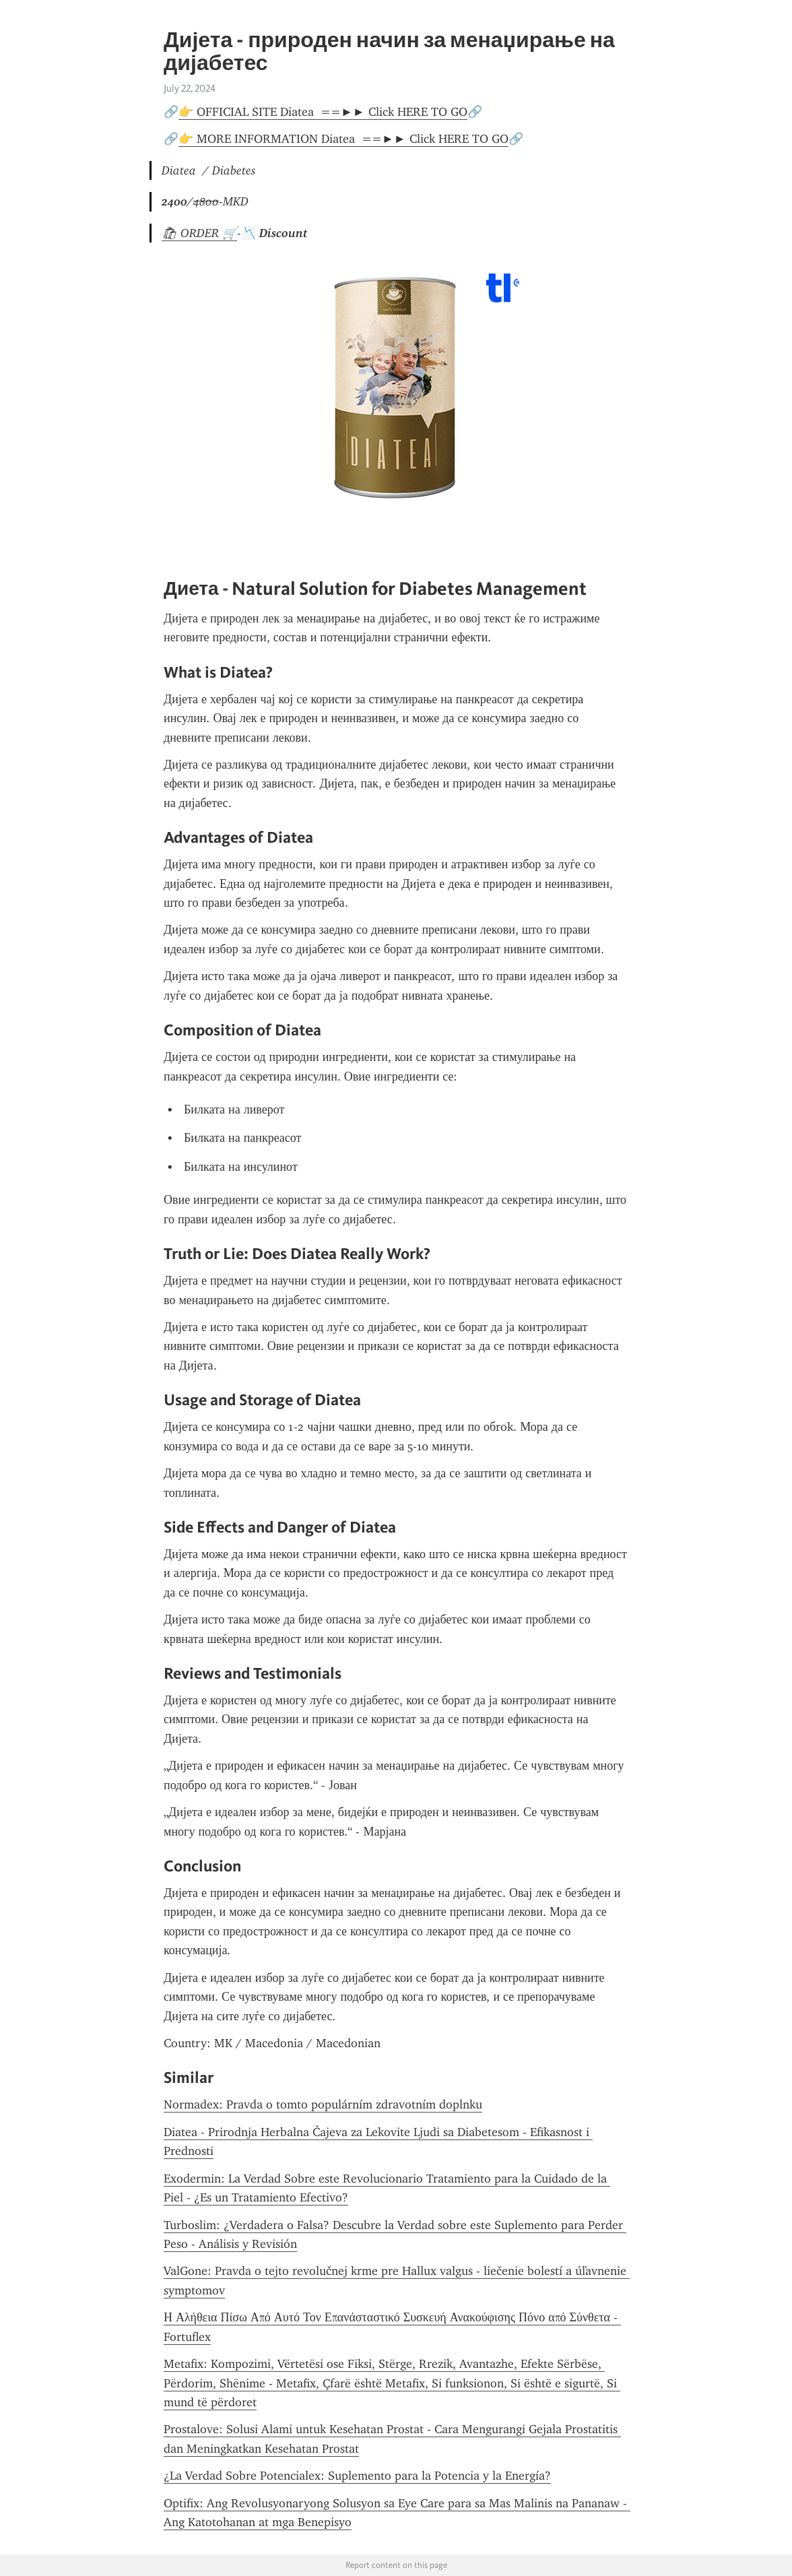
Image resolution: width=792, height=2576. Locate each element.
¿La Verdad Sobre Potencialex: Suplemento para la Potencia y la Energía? (357, 2475)
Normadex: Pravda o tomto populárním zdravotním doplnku (323, 2104)
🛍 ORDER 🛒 (199, 233)
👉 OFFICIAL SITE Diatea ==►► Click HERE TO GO (322, 111)
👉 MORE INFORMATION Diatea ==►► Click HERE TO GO (343, 138)
